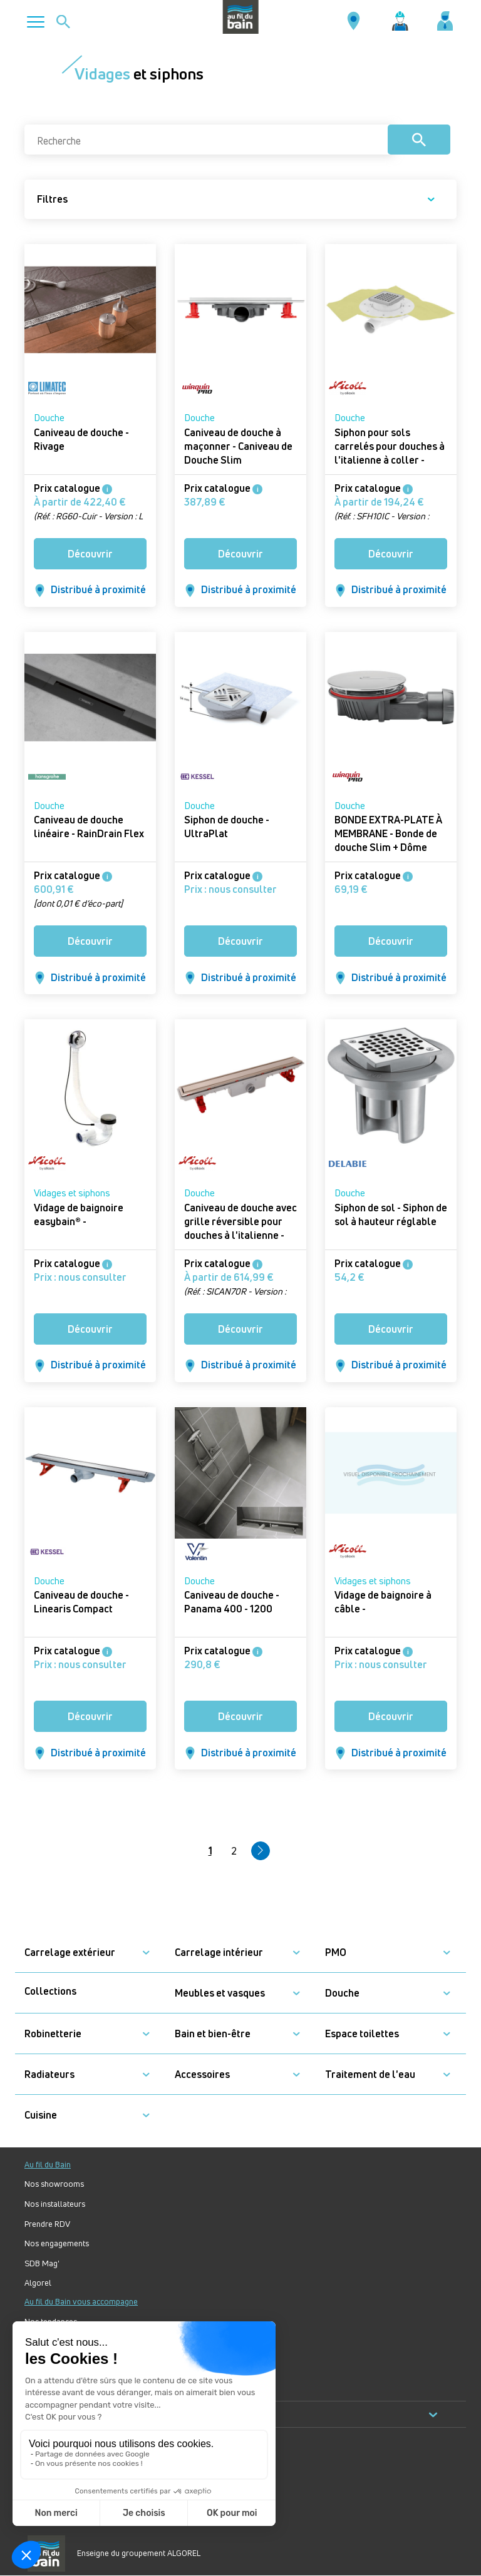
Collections (50, 1991)
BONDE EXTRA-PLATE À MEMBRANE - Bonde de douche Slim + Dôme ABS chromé (388, 840)
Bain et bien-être (213, 2034)
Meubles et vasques (220, 1993)
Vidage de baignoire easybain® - (78, 1214)
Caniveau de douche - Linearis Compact (81, 1602)
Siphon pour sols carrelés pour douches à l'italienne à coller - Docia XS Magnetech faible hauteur (389, 459)
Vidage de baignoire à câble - (383, 1602)
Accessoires (202, 2074)
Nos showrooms (54, 2184)
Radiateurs (49, 2074)
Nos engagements (56, 2243)
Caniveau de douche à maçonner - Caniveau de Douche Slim (238, 446)
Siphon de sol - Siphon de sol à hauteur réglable (390, 1214)
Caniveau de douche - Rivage (81, 439)
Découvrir (90, 554)
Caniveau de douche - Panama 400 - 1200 (231, 1602)
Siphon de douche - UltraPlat (226, 826)
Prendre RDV (47, 2224)
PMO (335, 1952)
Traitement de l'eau (370, 2074)
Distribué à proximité (90, 590)
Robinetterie (52, 2034)
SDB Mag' (41, 2263)
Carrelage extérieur (69, 1952)
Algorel (37, 2283)
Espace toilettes (362, 2034)
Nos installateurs (54, 2204)
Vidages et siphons (72, 1192)
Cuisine (40, 2115)
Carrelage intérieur (219, 1952)
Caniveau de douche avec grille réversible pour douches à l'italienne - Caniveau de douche (240, 1228)
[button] (146, 1952)
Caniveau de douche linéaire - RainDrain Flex (89, 826)
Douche (49, 417)
